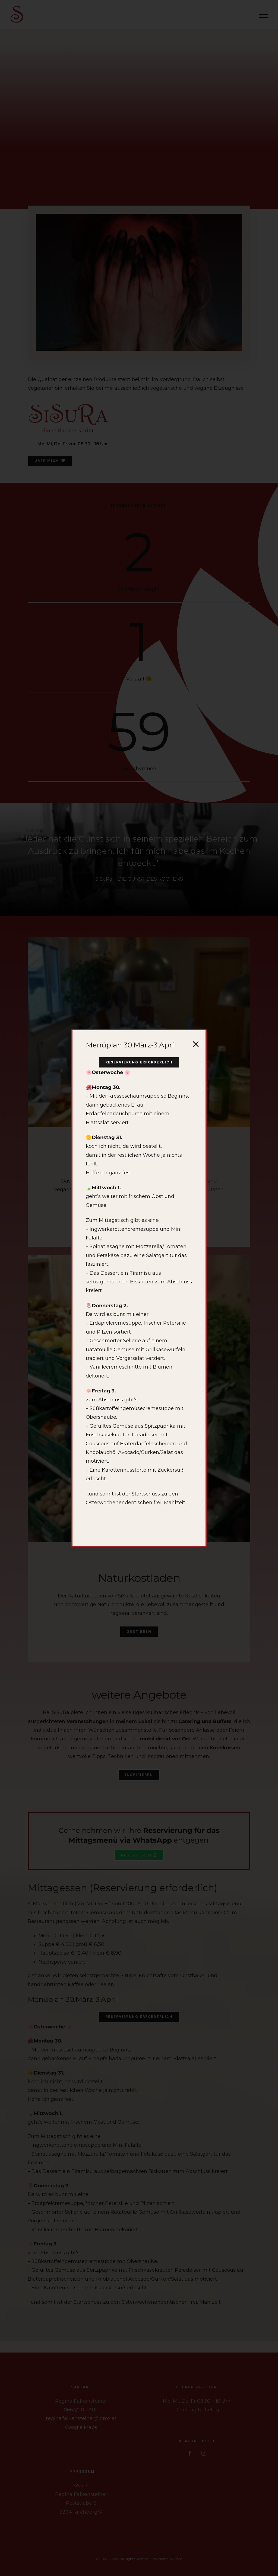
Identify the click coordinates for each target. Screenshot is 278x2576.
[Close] (195, 1044)
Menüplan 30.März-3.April (131, 1045)
